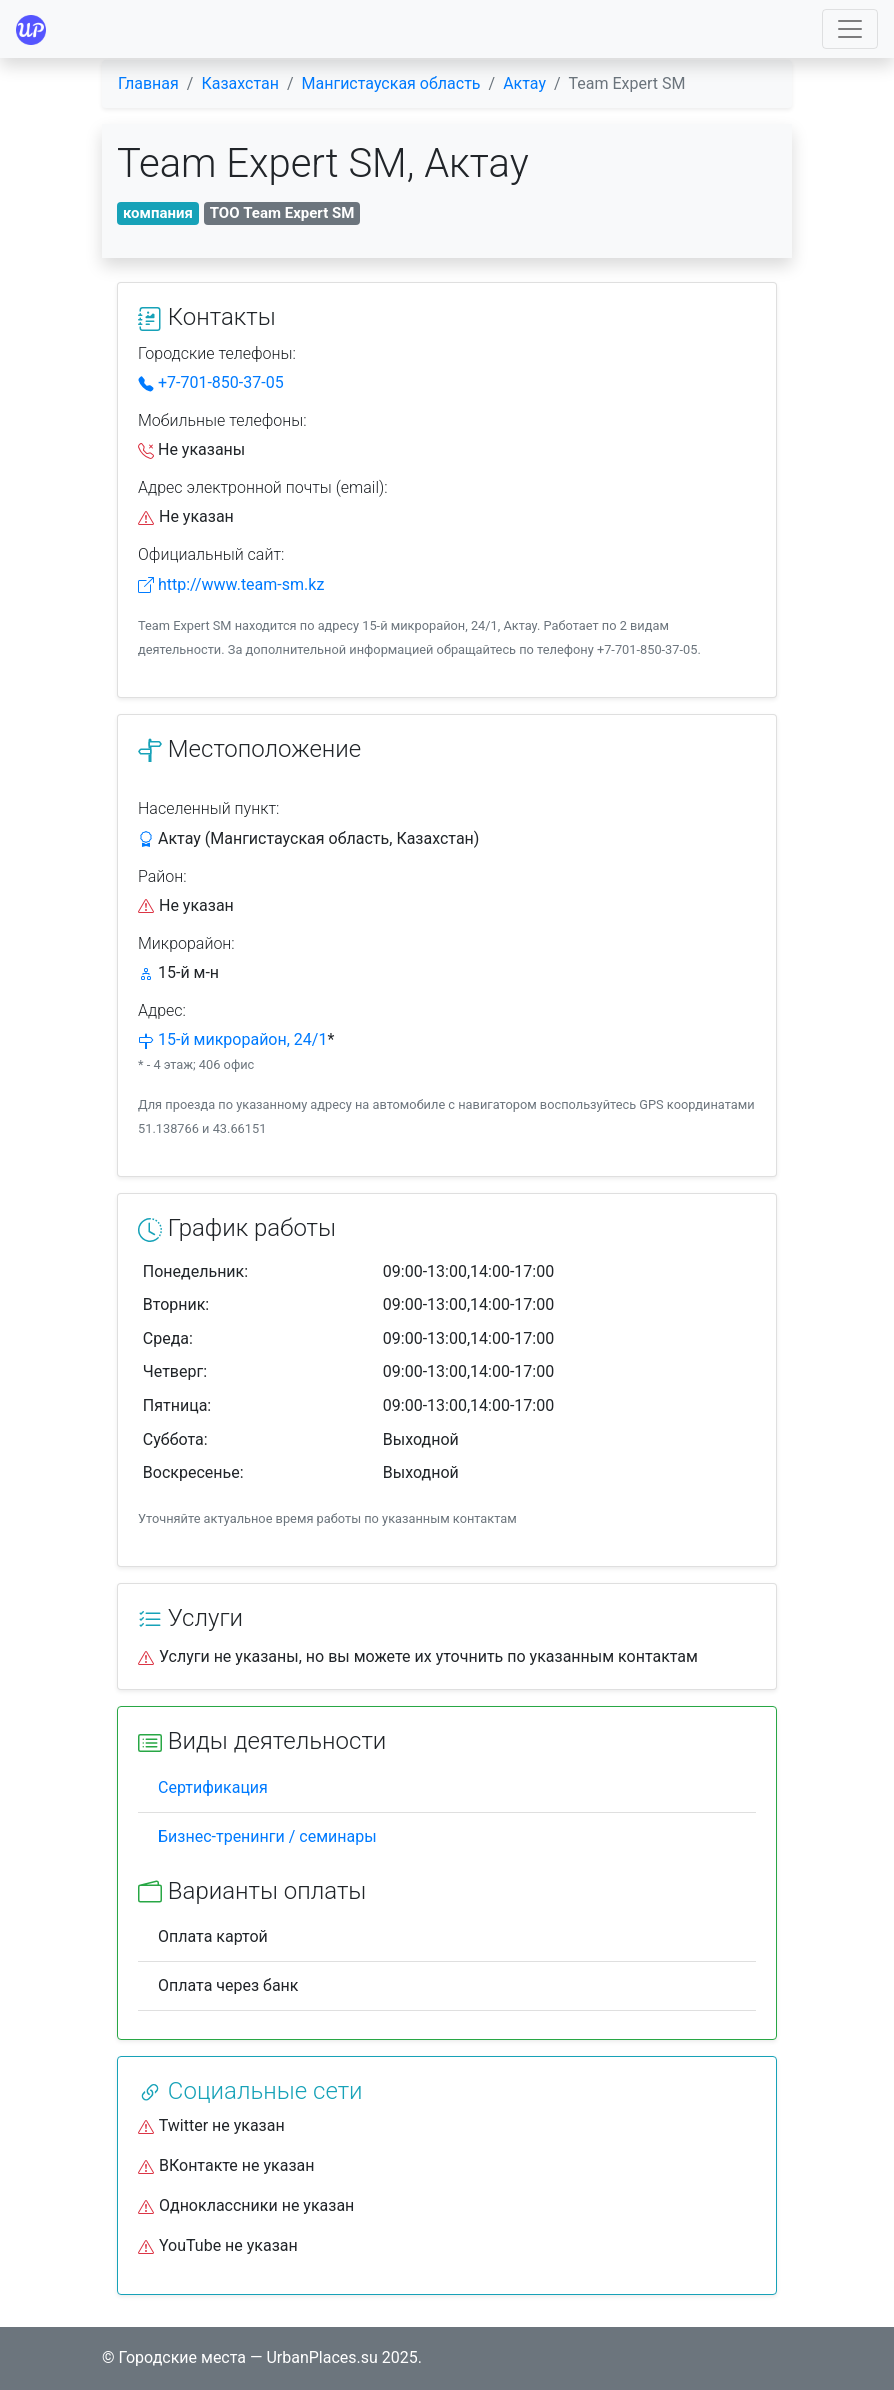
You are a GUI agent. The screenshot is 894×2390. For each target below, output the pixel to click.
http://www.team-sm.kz (231, 584)
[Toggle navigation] (850, 29)
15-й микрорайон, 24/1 (242, 1039)
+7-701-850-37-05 (211, 382)
